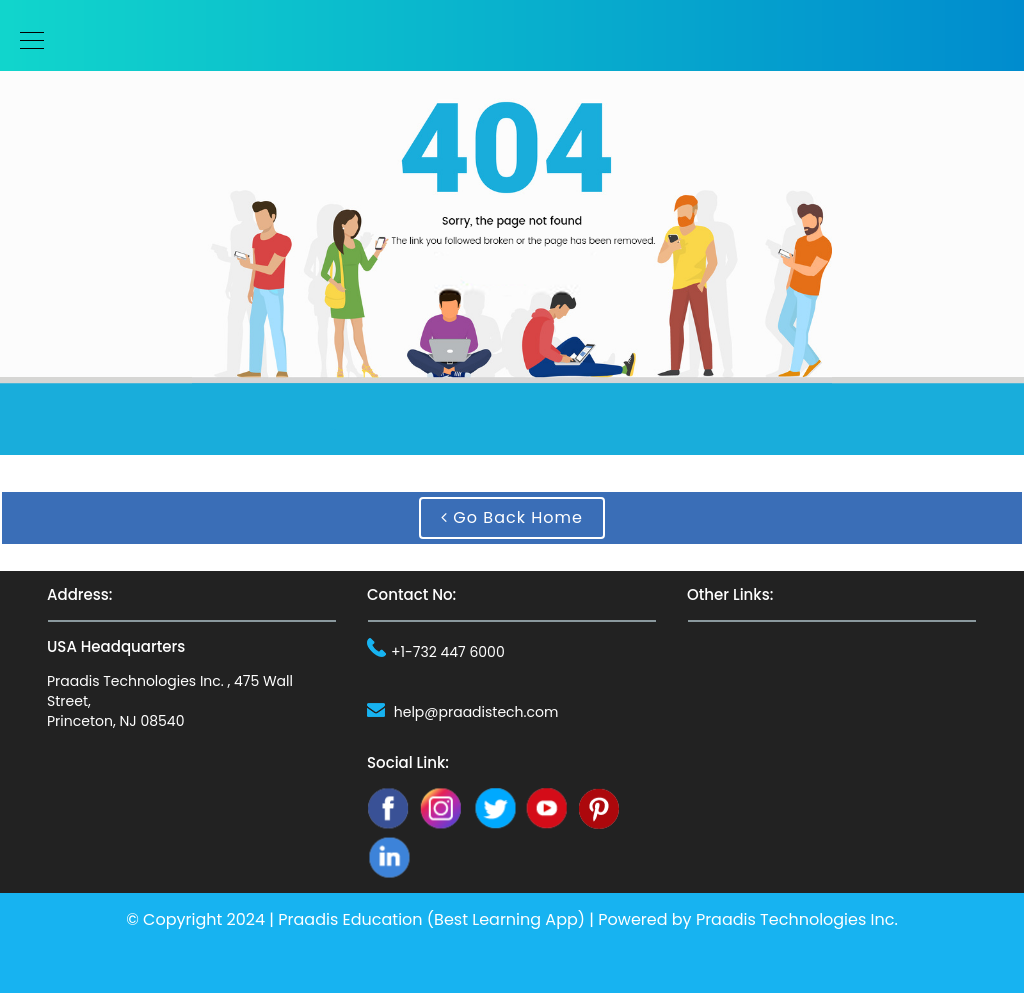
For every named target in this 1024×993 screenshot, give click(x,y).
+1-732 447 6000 (448, 652)
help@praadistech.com (476, 712)
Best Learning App (506, 919)
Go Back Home (512, 517)
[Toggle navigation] (26, 40)
